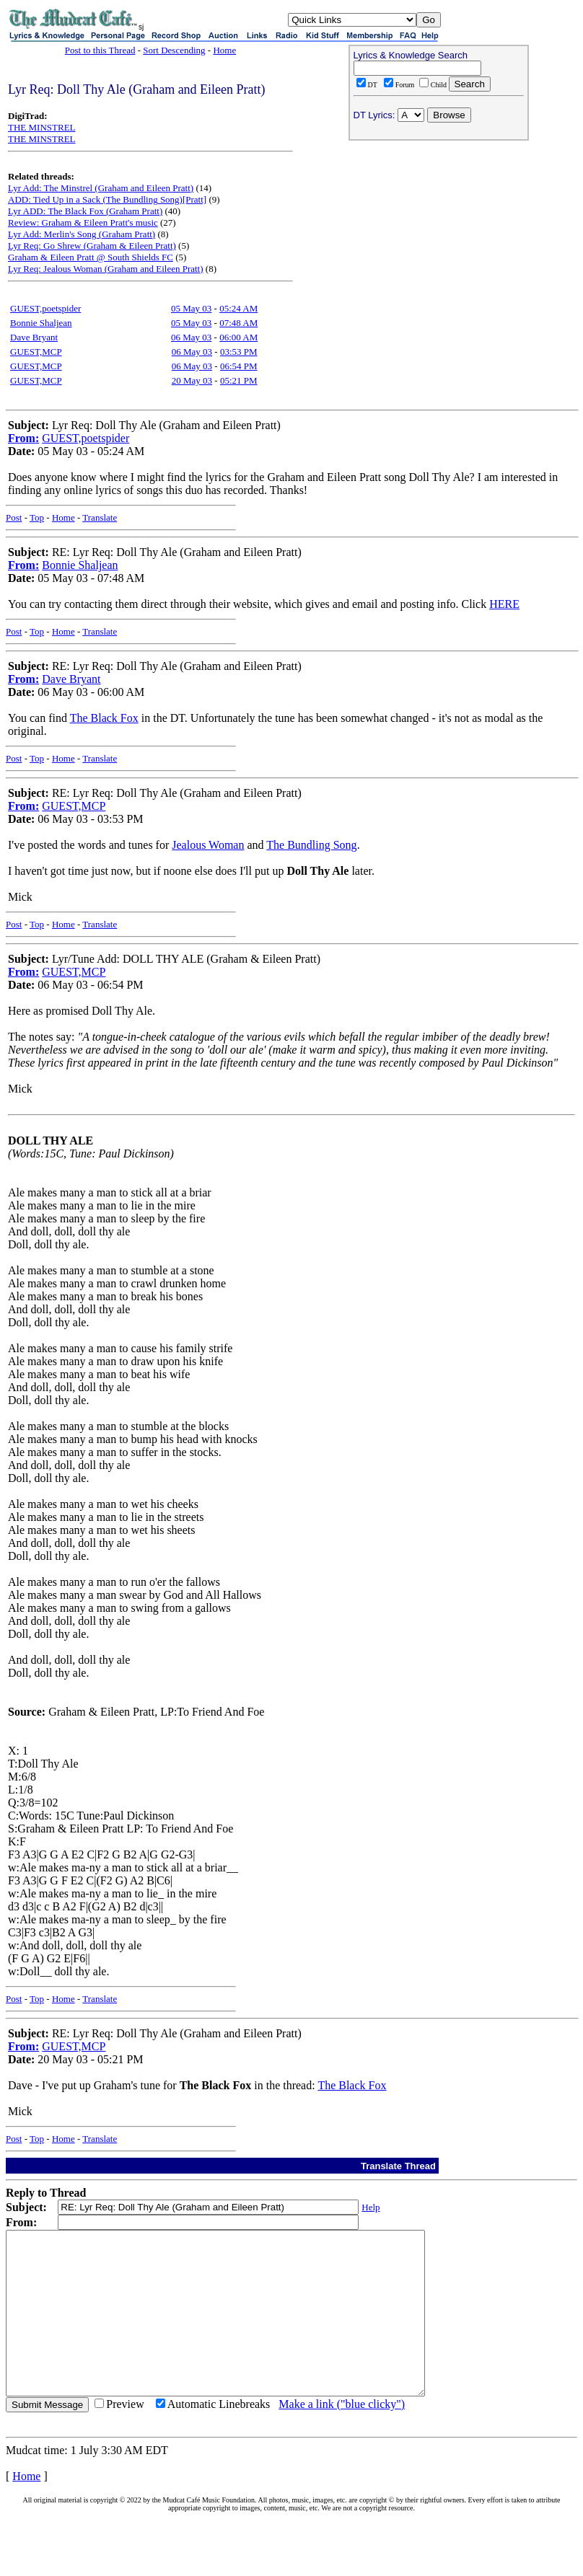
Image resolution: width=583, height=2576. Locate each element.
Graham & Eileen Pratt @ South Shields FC (90, 257)
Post (14, 517)
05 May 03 (191, 308)
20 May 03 (192, 380)
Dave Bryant (34, 337)
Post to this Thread (100, 50)
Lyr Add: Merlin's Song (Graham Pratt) (81, 234)
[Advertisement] (438, 239)
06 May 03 (191, 337)
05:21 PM (239, 380)
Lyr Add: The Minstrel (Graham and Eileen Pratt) (100, 187)
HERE (504, 604)
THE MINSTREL (42, 127)
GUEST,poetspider (45, 308)
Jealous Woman (208, 845)
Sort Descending (174, 50)
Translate (99, 517)
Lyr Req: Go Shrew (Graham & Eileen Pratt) (92, 245)
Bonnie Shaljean (41, 322)
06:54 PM (239, 366)
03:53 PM (239, 351)
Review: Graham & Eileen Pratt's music (83, 222)
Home (224, 50)
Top (37, 517)
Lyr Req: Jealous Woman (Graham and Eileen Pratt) (105, 268)
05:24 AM (238, 308)
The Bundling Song (311, 845)
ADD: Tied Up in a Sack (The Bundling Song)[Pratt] (107, 199)
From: (23, 438)
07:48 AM (238, 322)
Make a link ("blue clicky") (342, 2436)
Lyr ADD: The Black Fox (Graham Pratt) (85, 211)
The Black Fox (104, 718)
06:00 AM (238, 337)
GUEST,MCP (36, 351)
